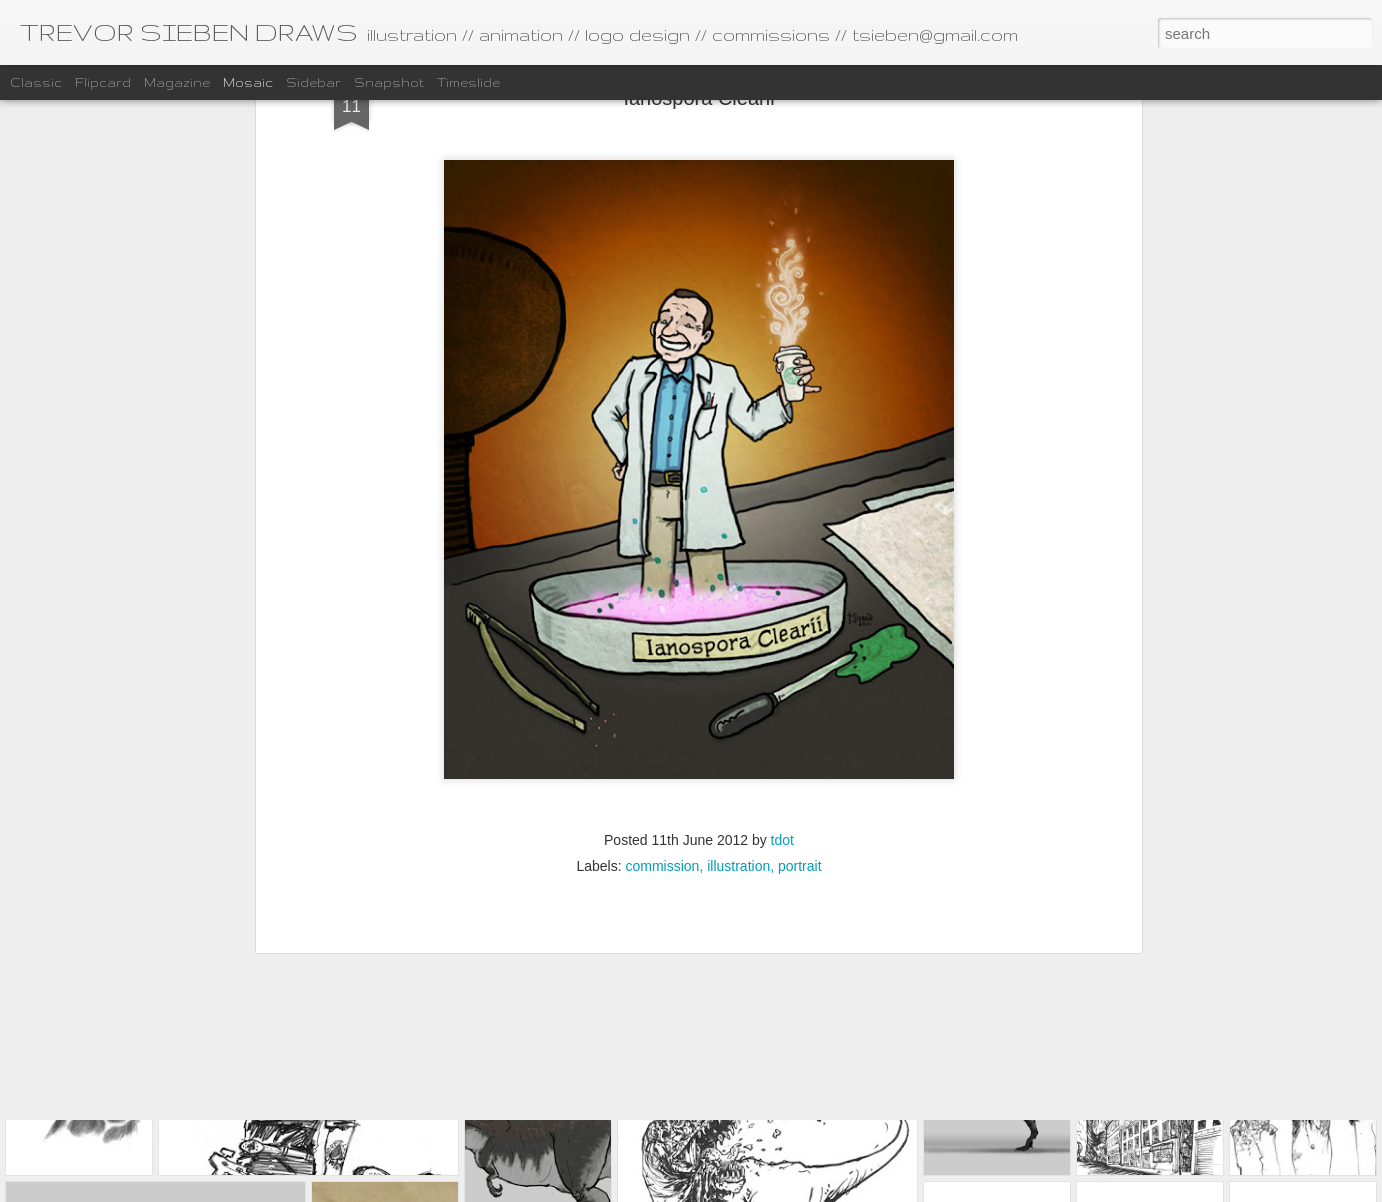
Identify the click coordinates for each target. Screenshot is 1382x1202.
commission (662, 641)
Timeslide (468, 82)
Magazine (177, 82)
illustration (738, 641)
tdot (782, 615)
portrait (800, 641)
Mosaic (248, 82)
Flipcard (103, 82)
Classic (36, 82)
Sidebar (313, 82)
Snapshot (389, 82)
